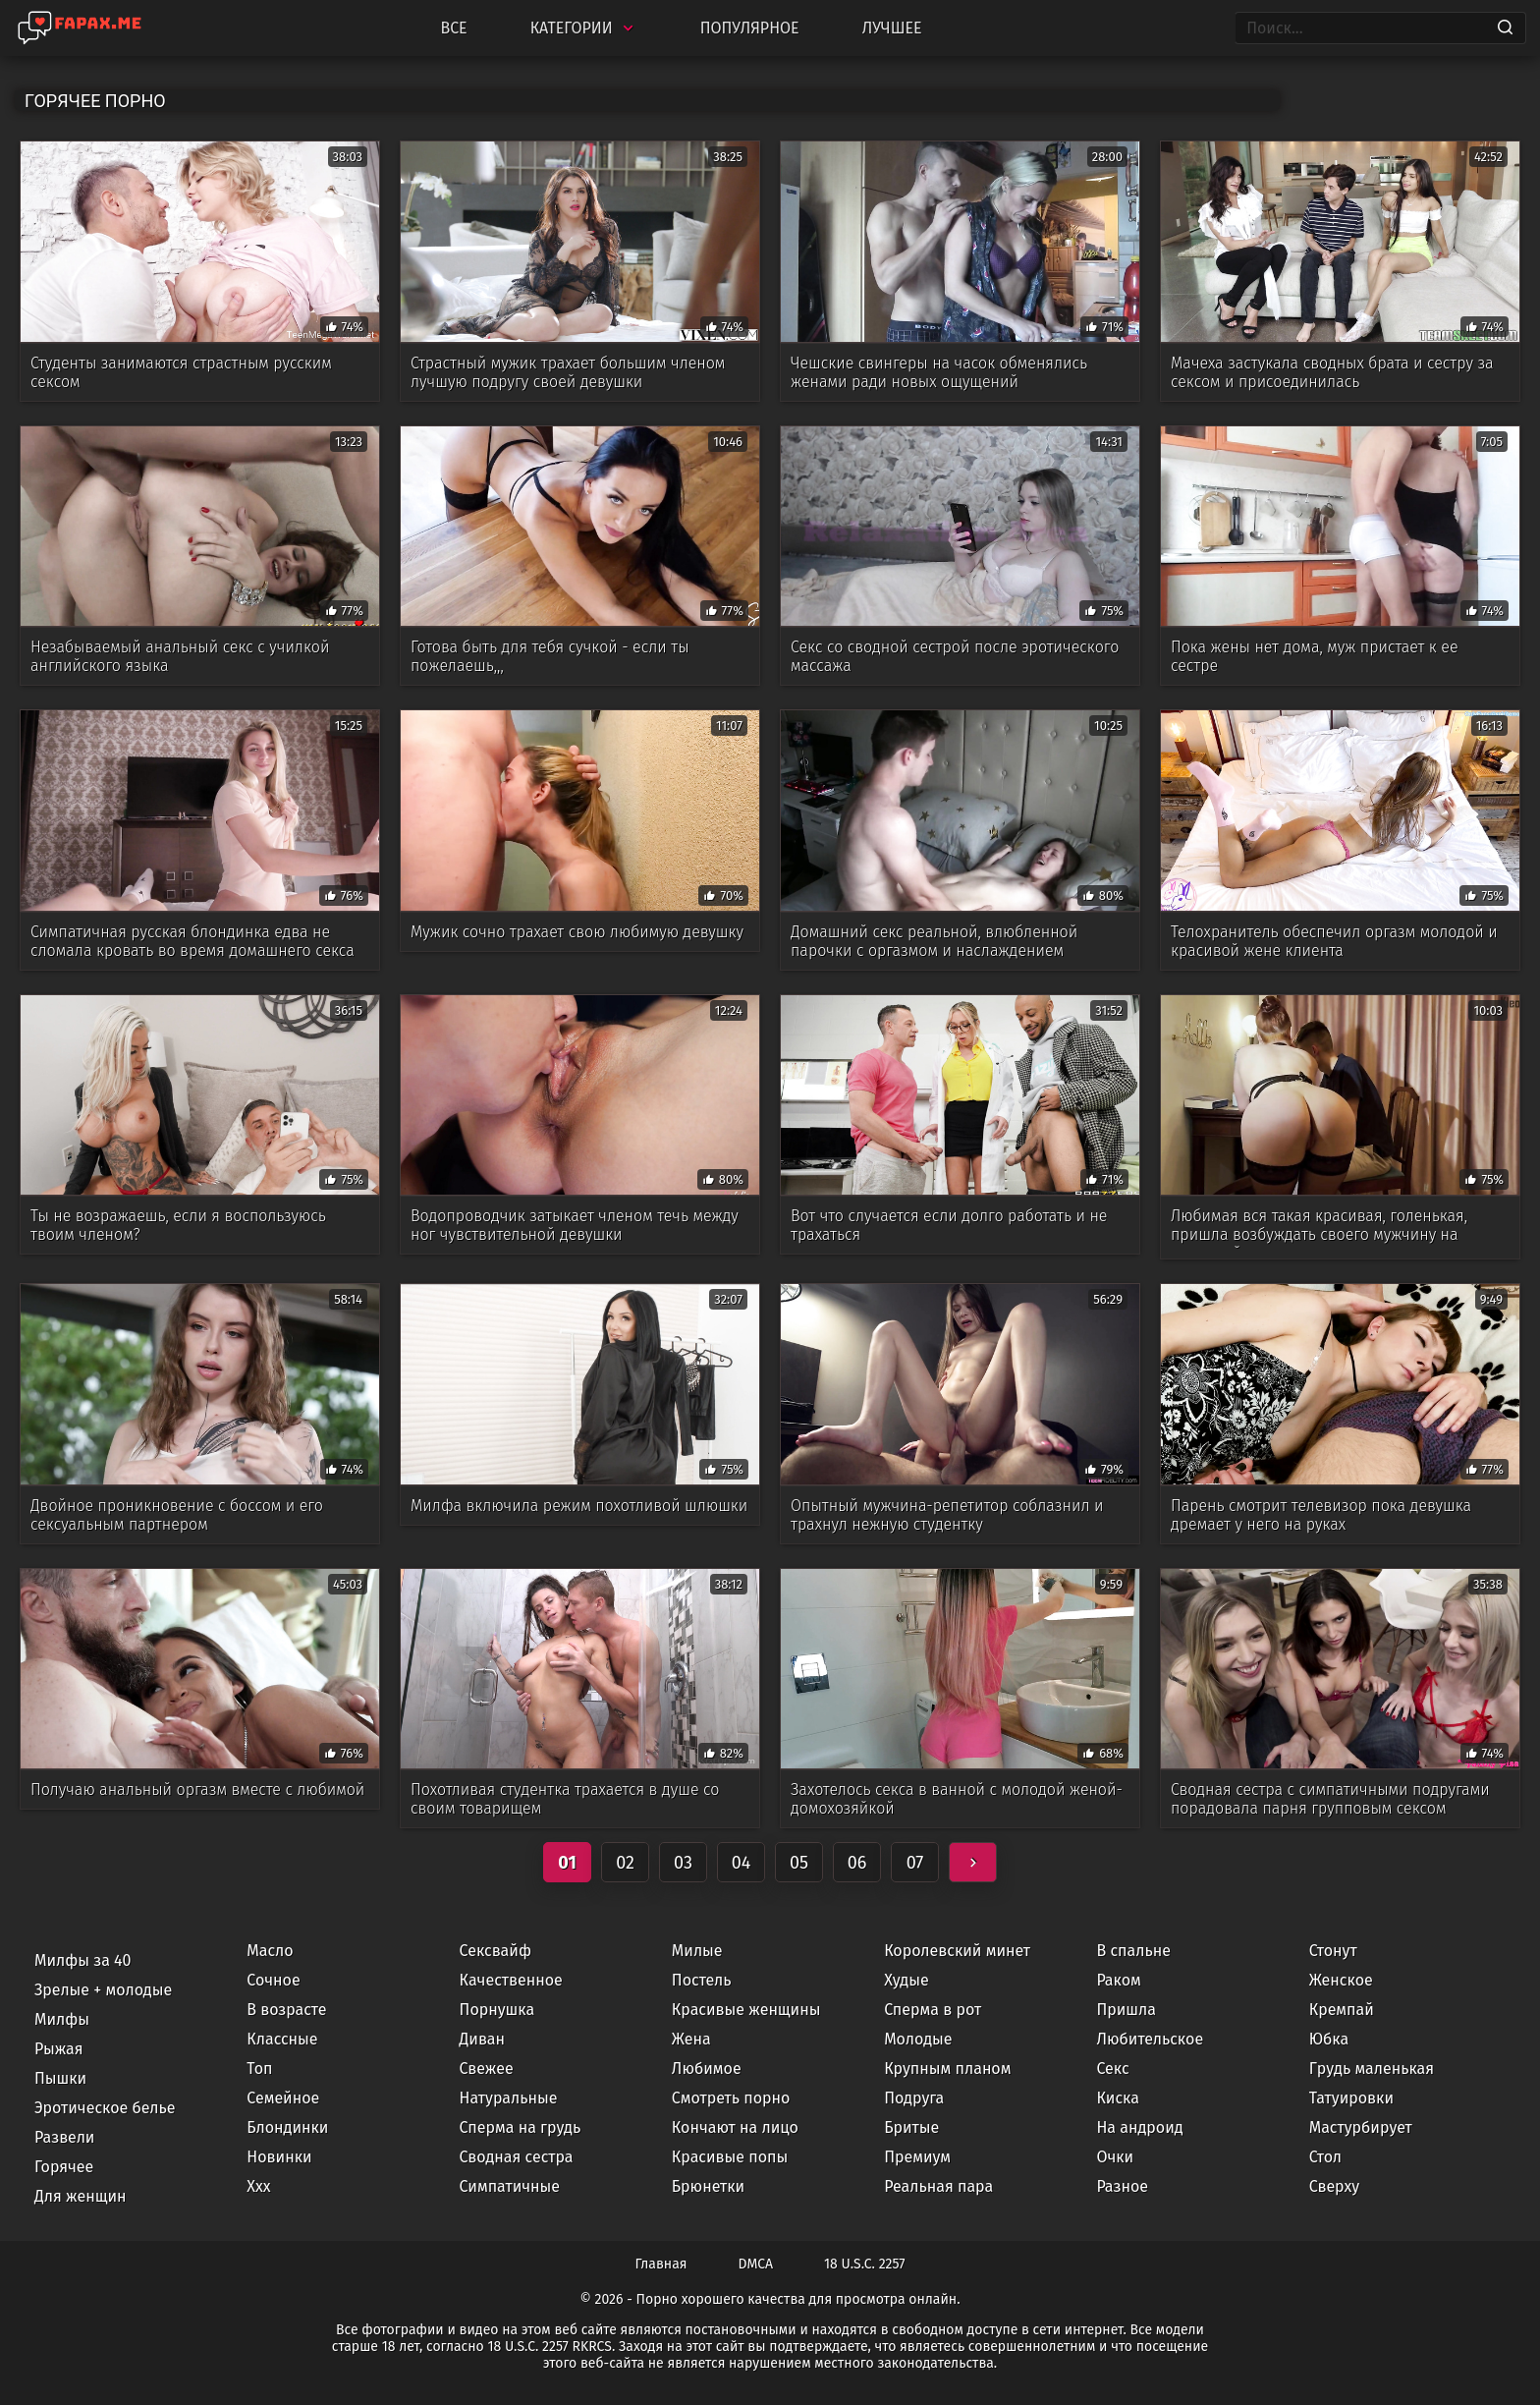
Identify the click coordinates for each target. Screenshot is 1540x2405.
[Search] (1505, 28)
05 (799, 1863)
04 (741, 1863)
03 (683, 1863)
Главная (661, 2264)
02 (625, 1863)
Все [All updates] (453, 28)
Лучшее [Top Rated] (892, 28)
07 (915, 1863)
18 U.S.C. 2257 (864, 2264)
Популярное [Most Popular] (749, 28)
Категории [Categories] (583, 28)
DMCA (756, 2264)
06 (857, 1863)
